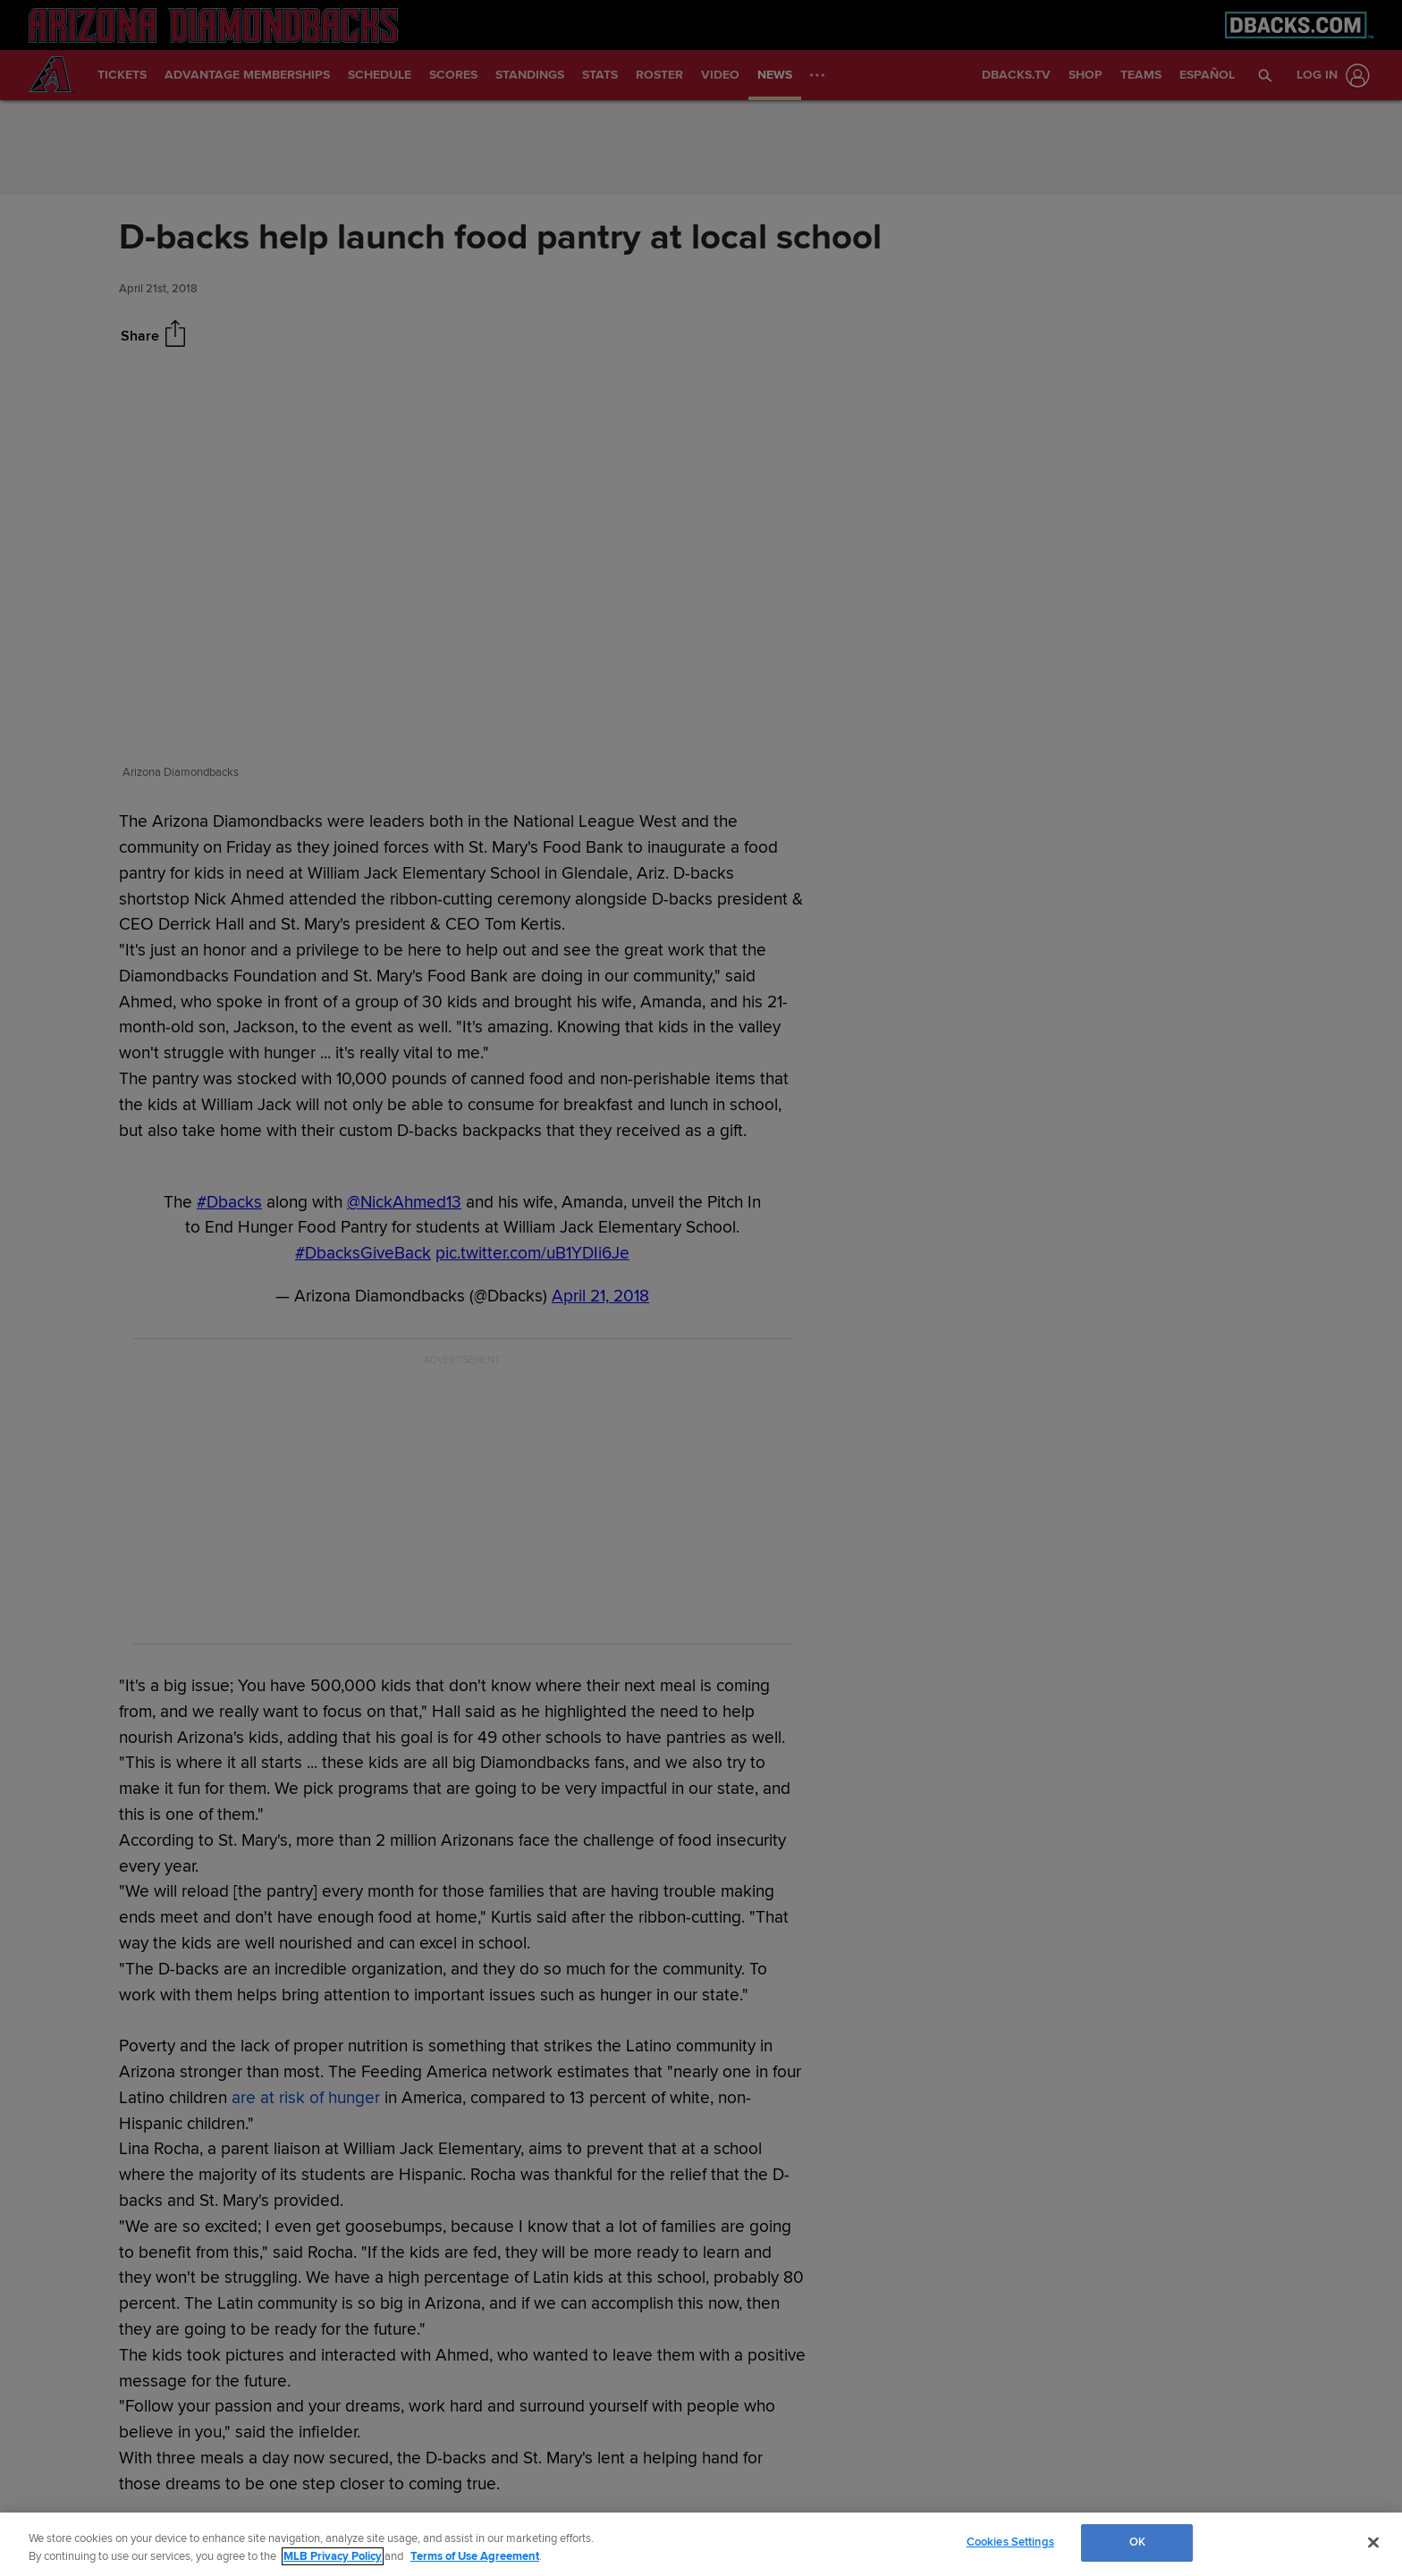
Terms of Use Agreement (474, 2556)
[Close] (1373, 2542)
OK (1137, 2542)
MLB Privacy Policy (332, 2556)
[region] (701, 2544)
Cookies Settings (1010, 2542)
